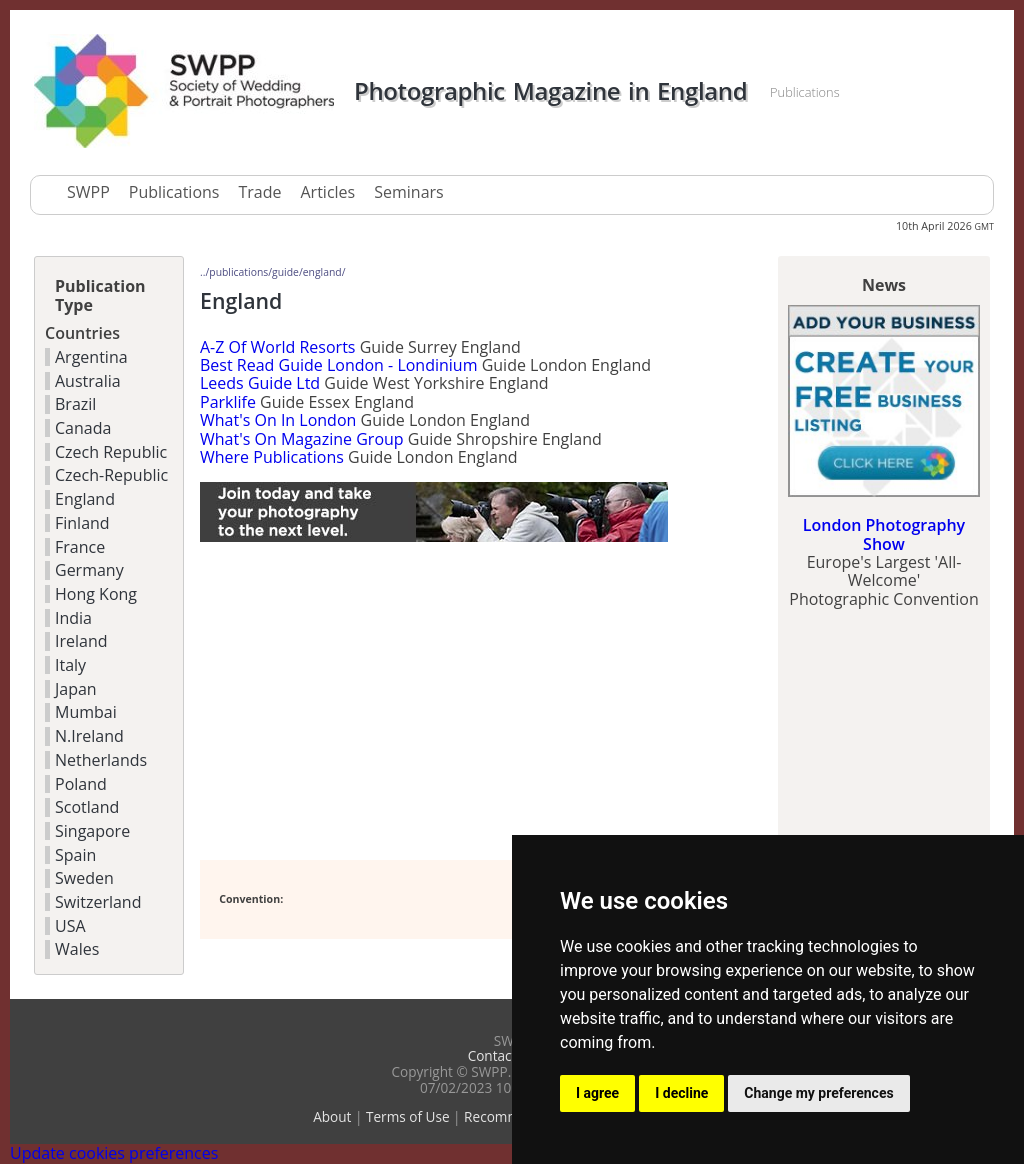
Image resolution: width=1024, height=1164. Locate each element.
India (73, 618)
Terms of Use (408, 1116)
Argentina (91, 357)
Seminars (408, 192)
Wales (77, 949)
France (80, 547)
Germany (89, 570)
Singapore (92, 831)
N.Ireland (89, 736)
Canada (83, 428)
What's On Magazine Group (302, 439)
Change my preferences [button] (818, 1093)
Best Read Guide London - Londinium (338, 365)
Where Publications (272, 457)
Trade (259, 192)
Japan (76, 689)
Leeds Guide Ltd (260, 383)
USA (70, 926)
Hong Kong (96, 594)
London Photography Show (884, 534)
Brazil (75, 404)
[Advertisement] (434, 702)
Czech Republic (111, 452)
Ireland (81, 641)
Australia (88, 381)
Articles (327, 192)
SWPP (88, 192)
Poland (81, 784)
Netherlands (101, 760)
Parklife (228, 402)
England (85, 499)
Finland (82, 523)
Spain (75, 855)
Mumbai (86, 712)
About (332, 1116)
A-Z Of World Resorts (277, 347)
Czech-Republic (111, 475)
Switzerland (98, 902)
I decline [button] (681, 1093)
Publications (174, 192)
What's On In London (278, 420)
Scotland (87, 807)
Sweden (84, 878)
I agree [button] (597, 1093)
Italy (70, 665)
